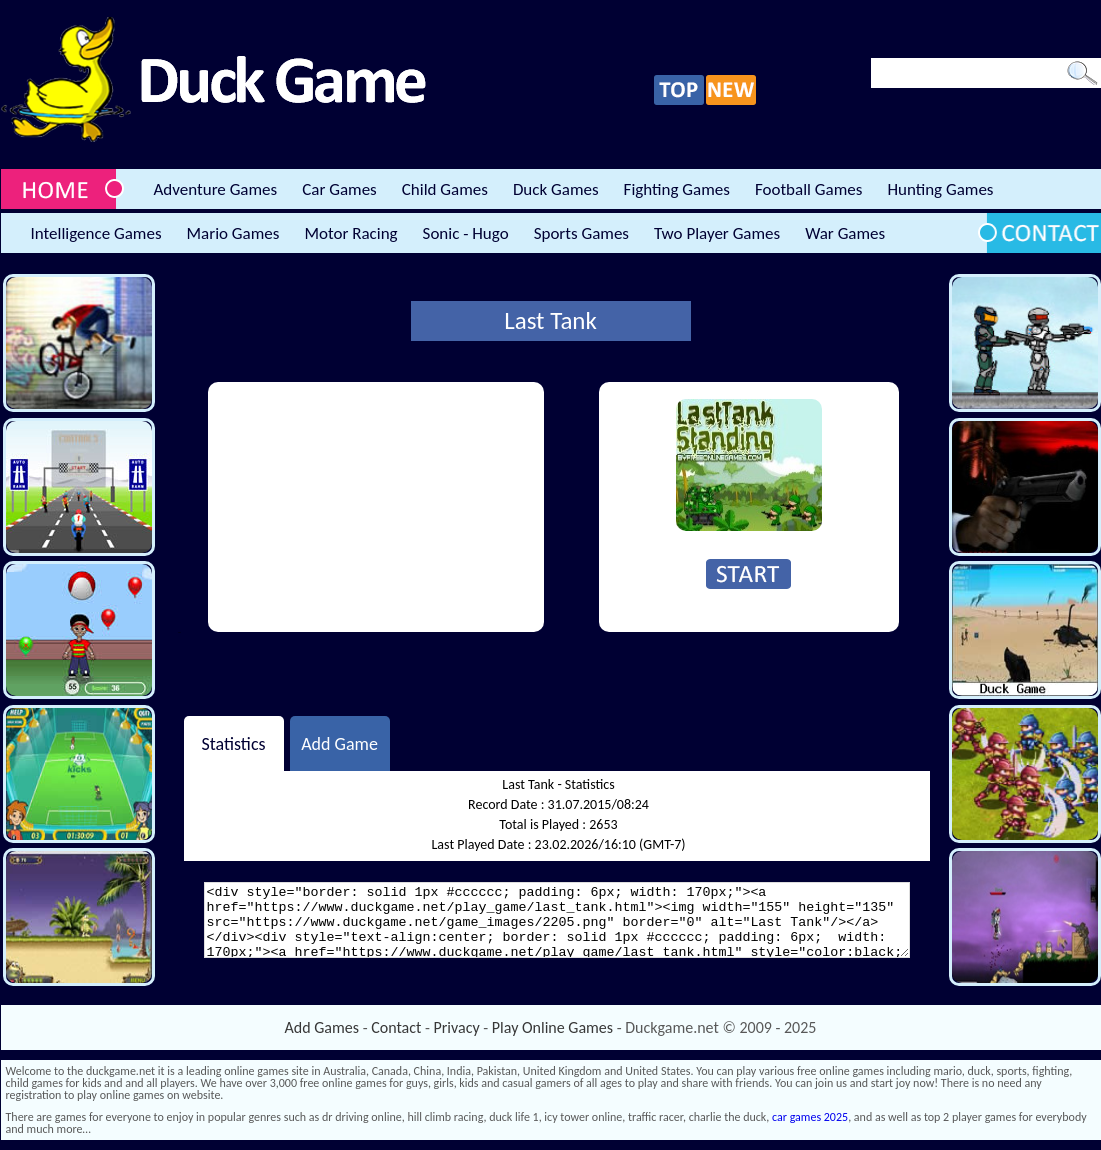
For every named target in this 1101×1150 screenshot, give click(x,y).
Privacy (457, 1027)
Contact (396, 1027)
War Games (845, 233)
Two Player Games (717, 233)
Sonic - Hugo (466, 233)
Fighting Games (677, 189)
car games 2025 (810, 1117)
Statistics (233, 743)
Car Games (339, 189)
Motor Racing (350, 233)
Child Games (445, 189)
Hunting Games (940, 189)
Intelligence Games (96, 233)
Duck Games (556, 189)
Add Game (339, 743)
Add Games (322, 1027)
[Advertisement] (360, 507)
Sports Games (581, 233)
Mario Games (233, 233)
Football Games (808, 189)
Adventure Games (216, 189)
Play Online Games (552, 1027)
